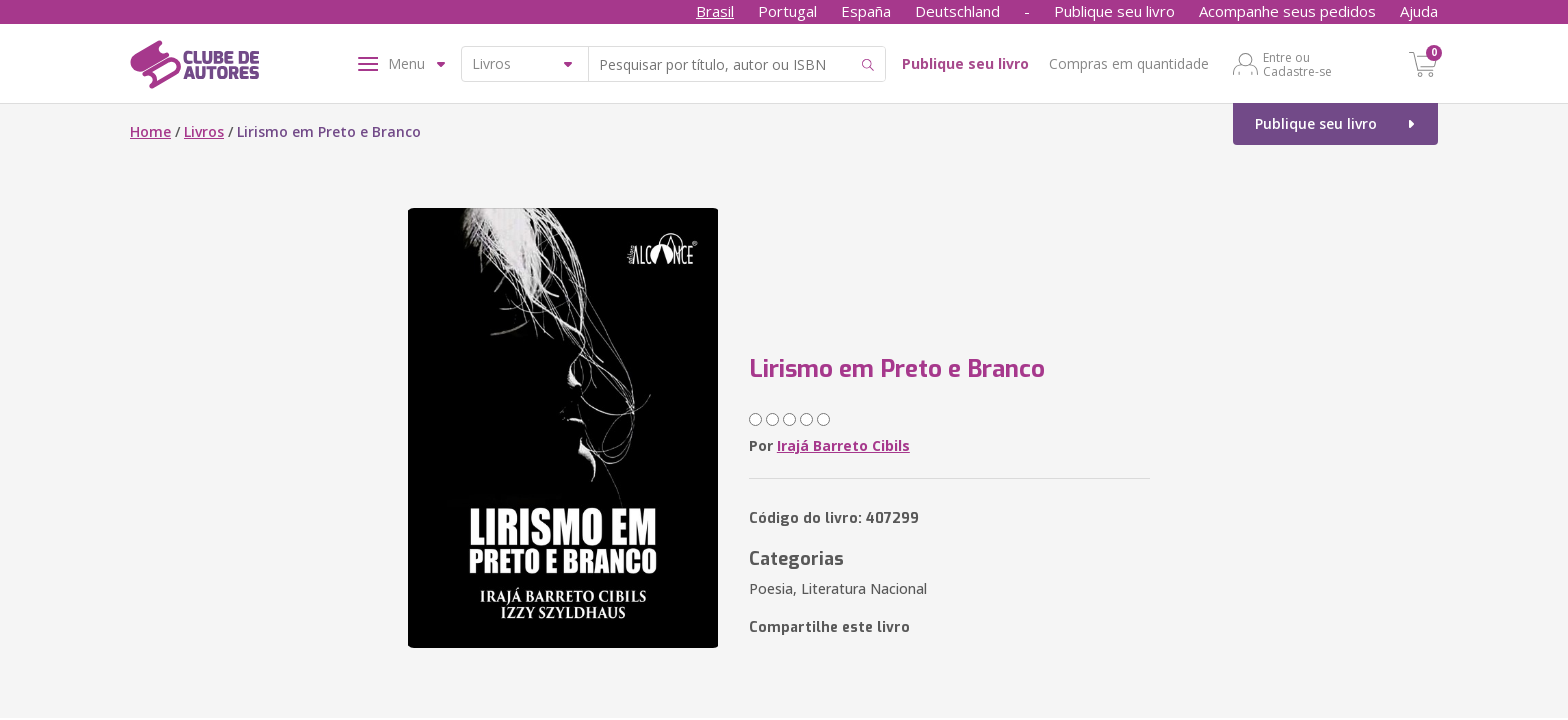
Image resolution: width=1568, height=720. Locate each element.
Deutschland (957, 11)
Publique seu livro (1114, 11)
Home (150, 131)
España (866, 11)
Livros (204, 131)
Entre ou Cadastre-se (1297, 64)
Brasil (715, 11)
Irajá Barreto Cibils (843, 445)
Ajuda (1419, 11)
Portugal (787, 11)
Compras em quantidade (1129, 63)
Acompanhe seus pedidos (1287, 11)
